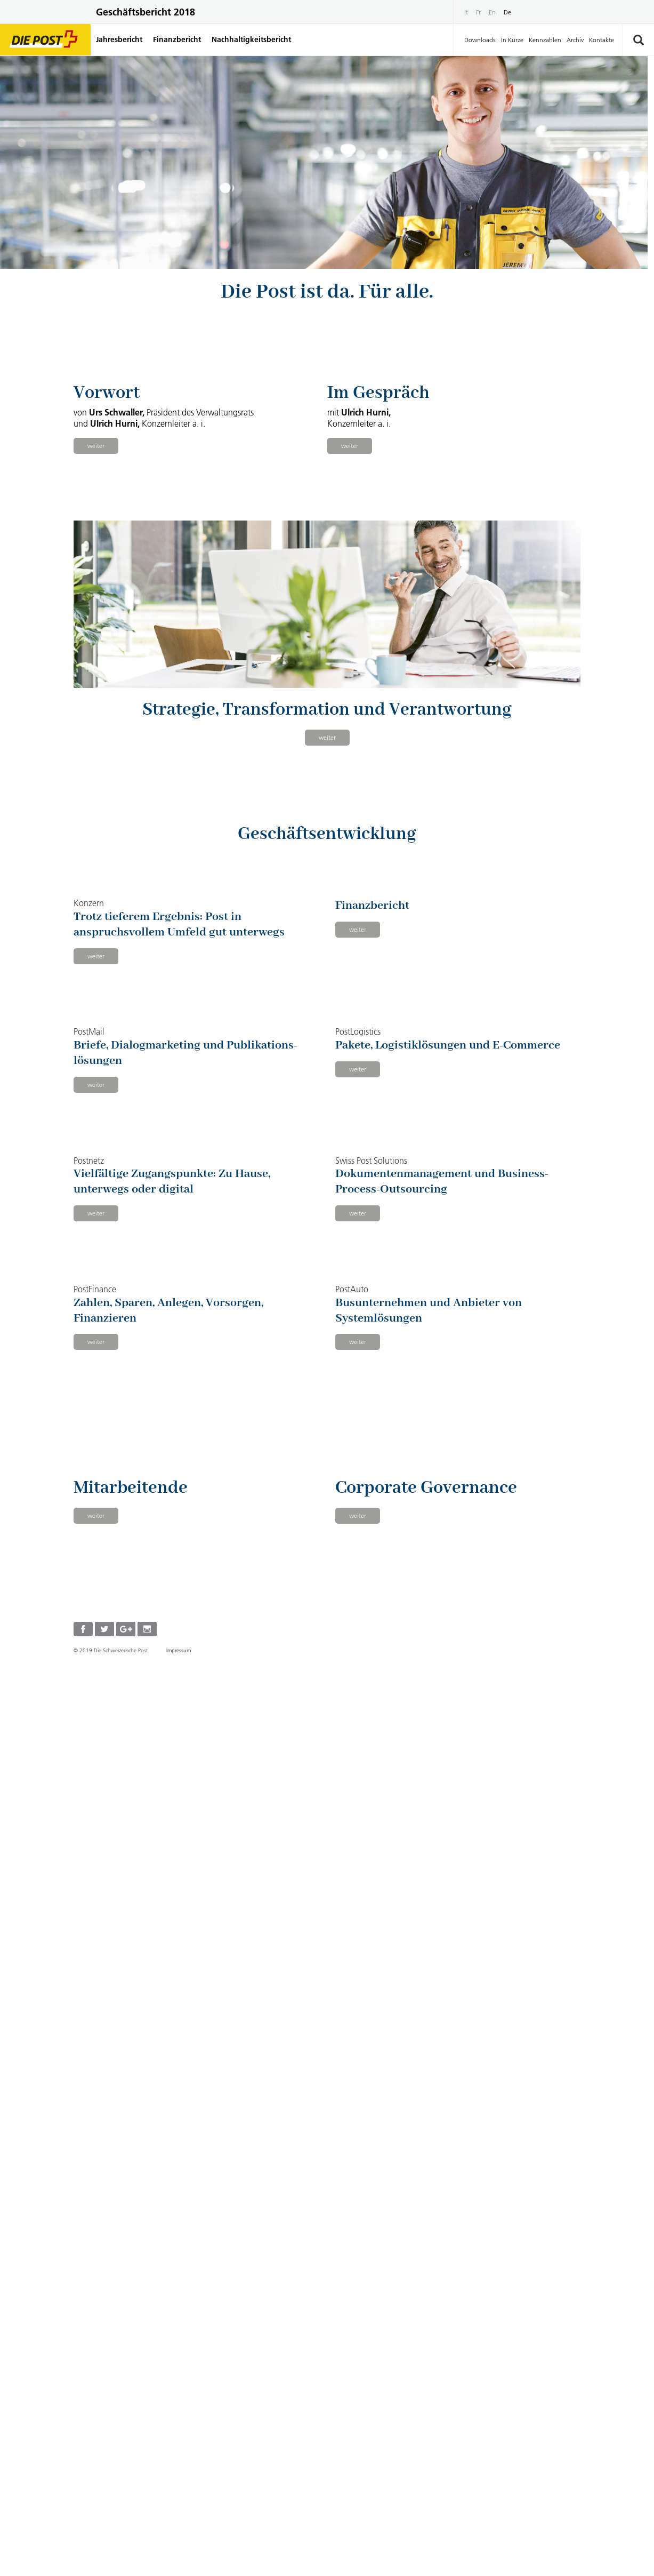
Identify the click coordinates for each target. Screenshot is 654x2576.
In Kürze (512, 40)
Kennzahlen (545, 40)
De (507, 12)
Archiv (575, 40)
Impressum (178, 2556)
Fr (478, 12)
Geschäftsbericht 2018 (145, 12)
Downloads (480, 40)
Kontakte (601, 40)
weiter (95, 601)
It (466, 12)
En (492, 12)
